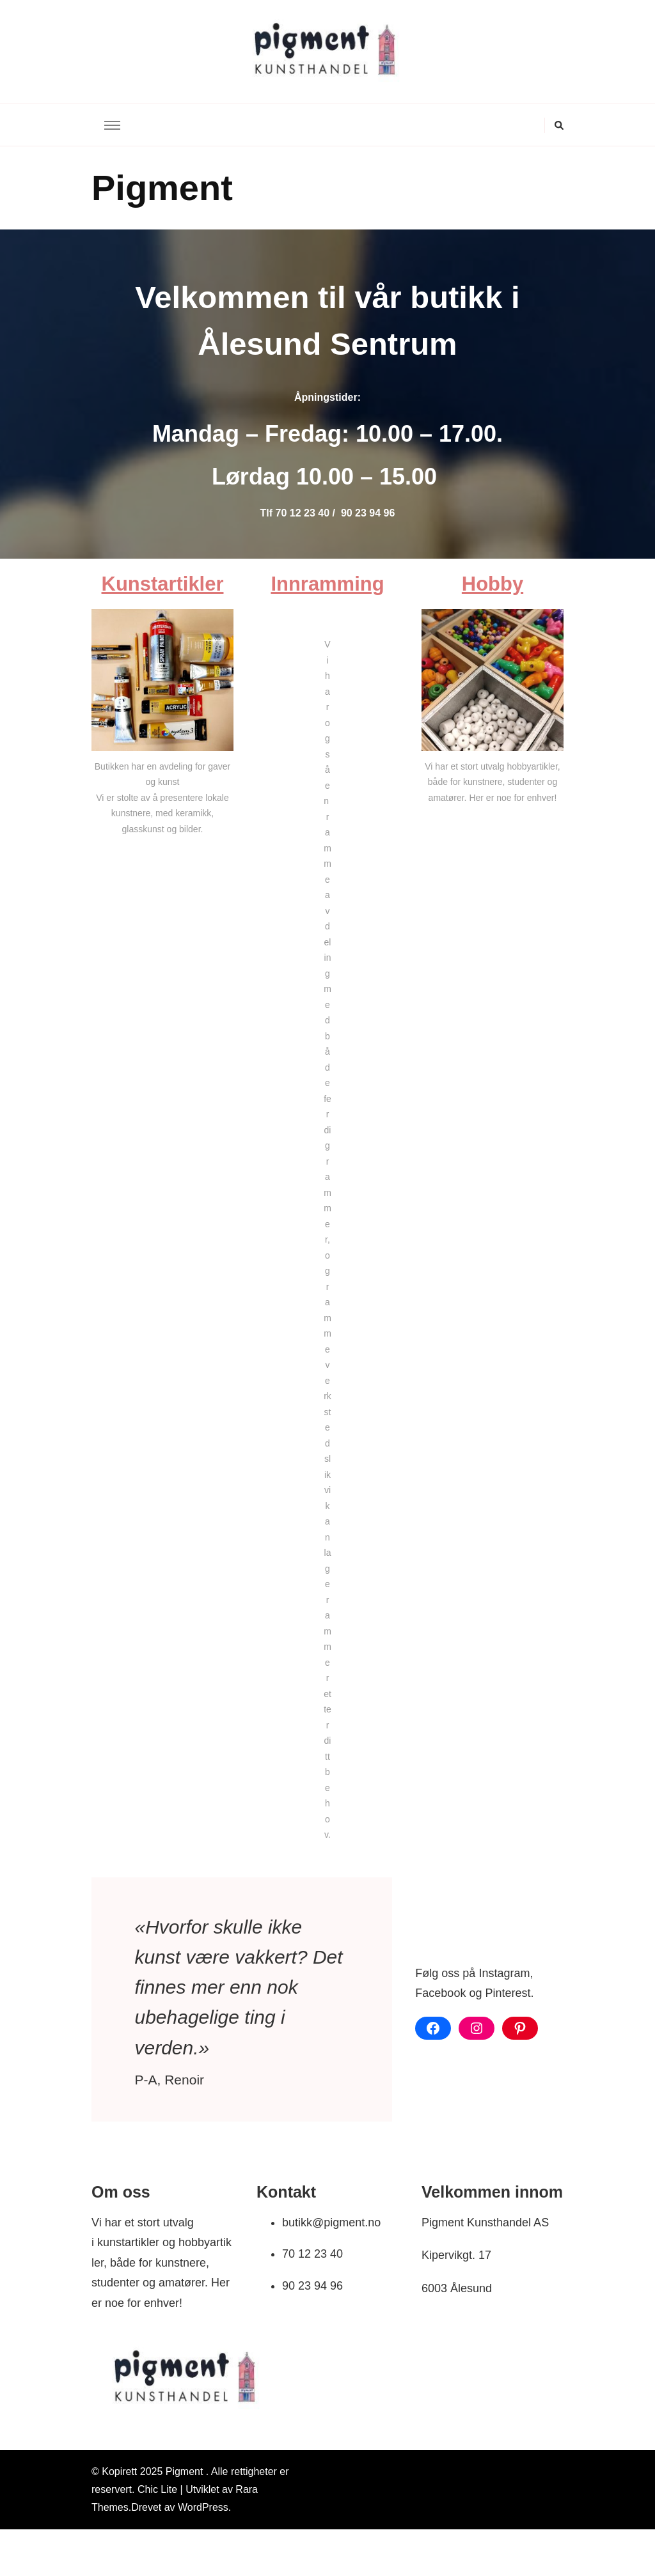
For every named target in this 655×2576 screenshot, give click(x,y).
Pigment (186, 2471)
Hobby (492, 584)
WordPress (203, 2507)
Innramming (327, 584)
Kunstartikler (163, 584)
